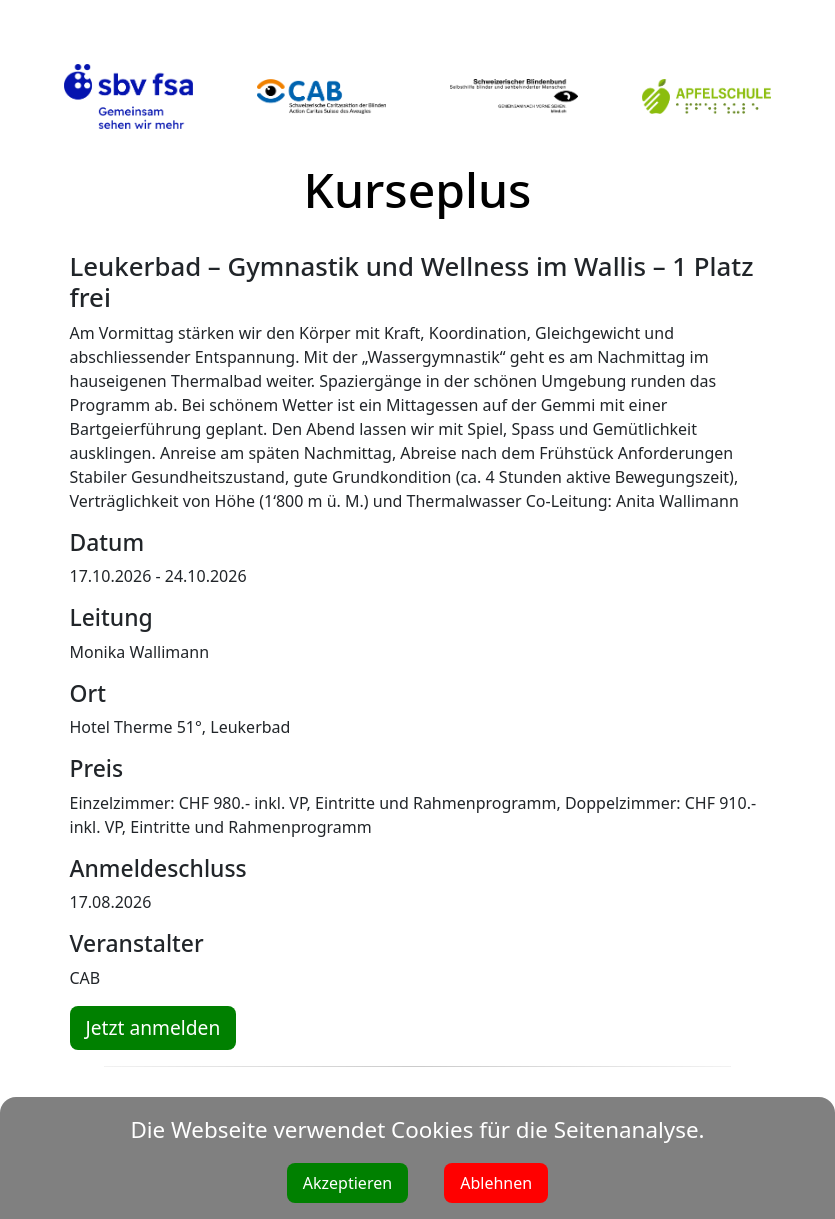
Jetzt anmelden (153, 1027)
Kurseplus (418, 189)
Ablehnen (496, 1183)
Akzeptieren (347, 1183)
